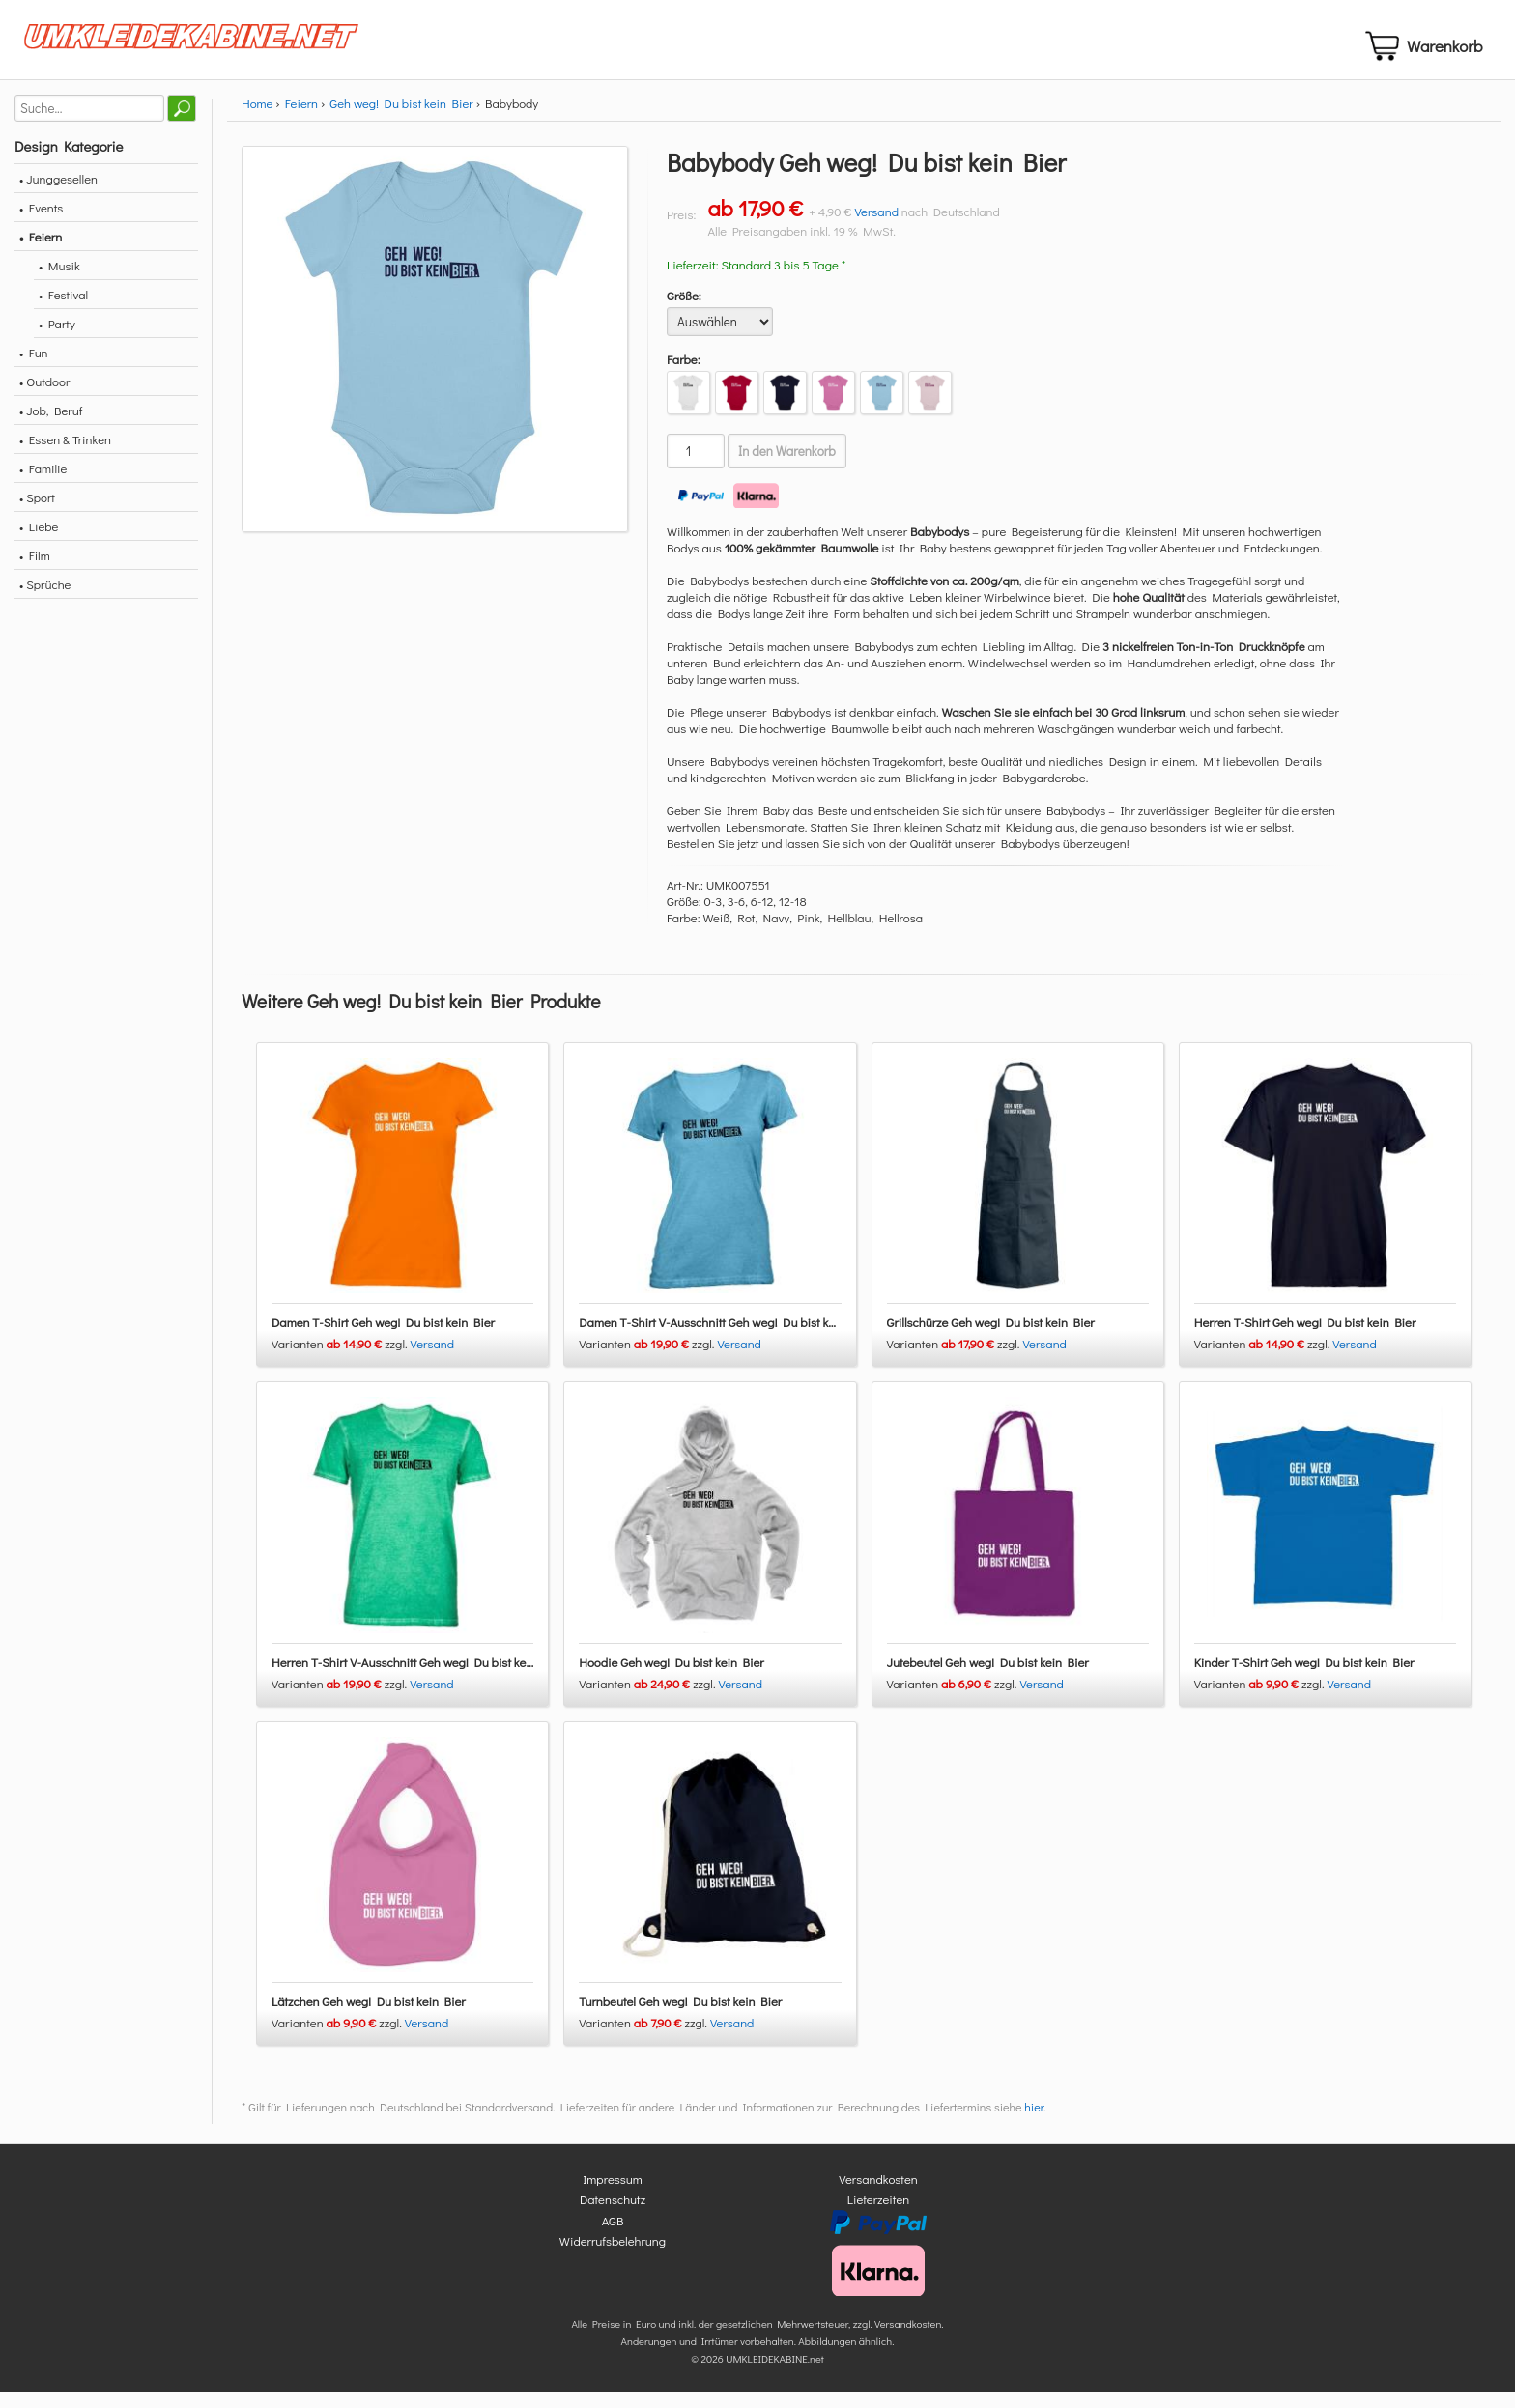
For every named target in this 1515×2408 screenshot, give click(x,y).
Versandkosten (878, 2194)
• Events (41, 223)
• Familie (43, 484)
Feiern (301, 119)
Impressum (613, 2194)
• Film (34, 571)
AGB (613, 2235)
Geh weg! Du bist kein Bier (400, 119)
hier (1033, 2122)
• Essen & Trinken (65, 455)
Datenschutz (612, 2215)
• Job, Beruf (50, 426)
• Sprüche (45, 600)
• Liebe (38, 542)
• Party (57, 339)
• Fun (33, 368)
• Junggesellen (58, 194)
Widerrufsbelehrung (612, 2257)
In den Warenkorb (787, 467)
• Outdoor (44, 397)
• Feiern (40, 252)
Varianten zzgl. (341, 1359)
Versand (876, 227)
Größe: (684, 311)
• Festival (63, 310)
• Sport (37, 513)
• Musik (59, 281)
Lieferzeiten (878, 2215)
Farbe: (683, 375)
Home (257, 119)
